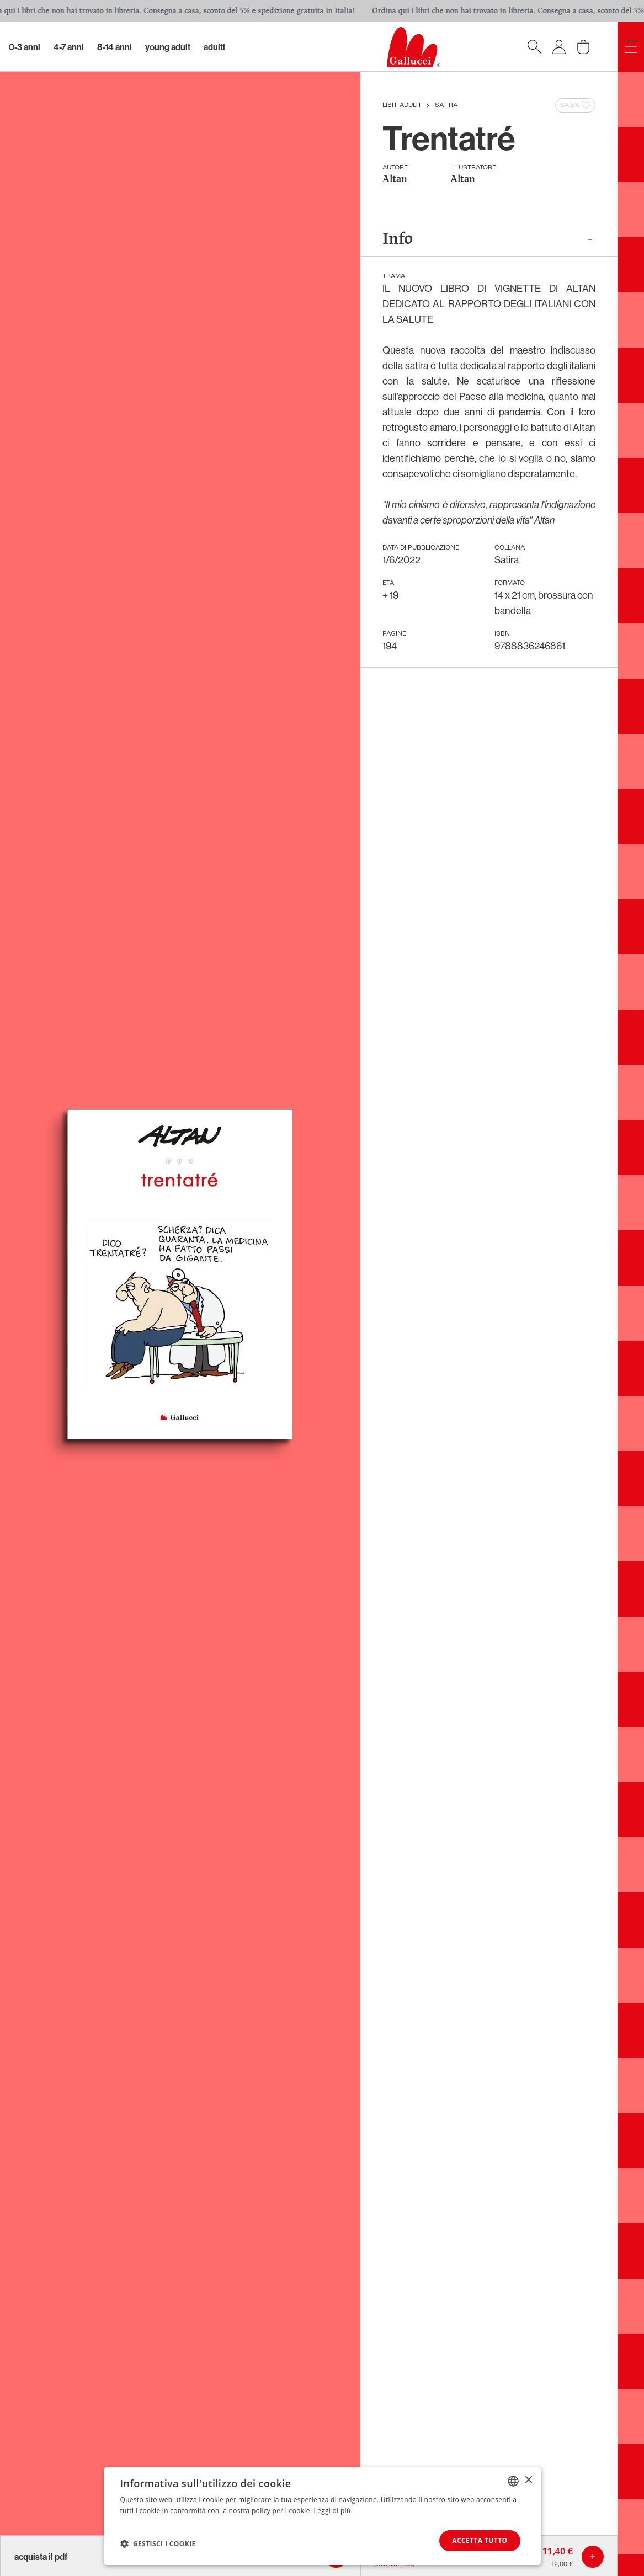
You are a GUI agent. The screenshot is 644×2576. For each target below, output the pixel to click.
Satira (446, 105)
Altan (394, 179)
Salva (576, 105)
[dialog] (322, 2516)
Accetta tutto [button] (479, 2540)
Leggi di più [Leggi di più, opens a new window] (332, 2510)
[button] (158, 2543)
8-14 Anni (114, 46)
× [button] (528, 2480)
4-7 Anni (69, 46)
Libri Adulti (401, 105)
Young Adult (167, 46)
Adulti (214, 46)
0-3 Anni (24, 46)
